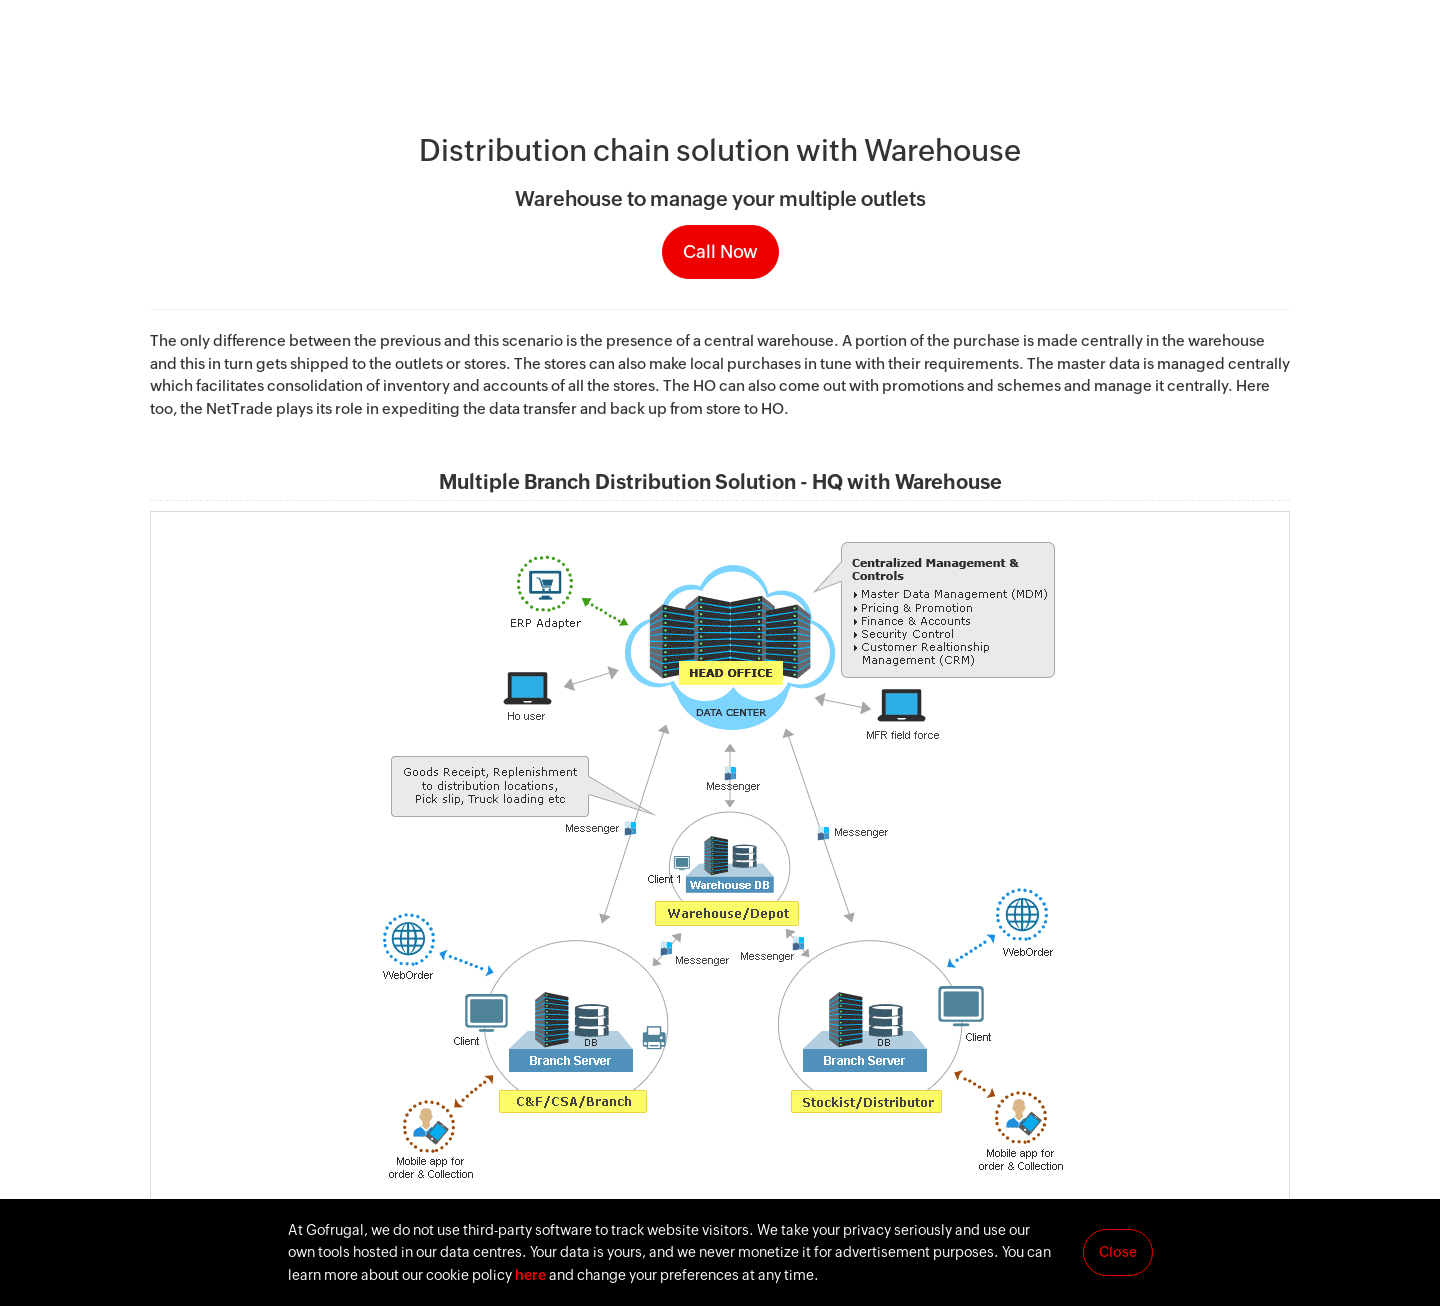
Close (1118, 1252)
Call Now (720, 251)
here (530, 1275)
